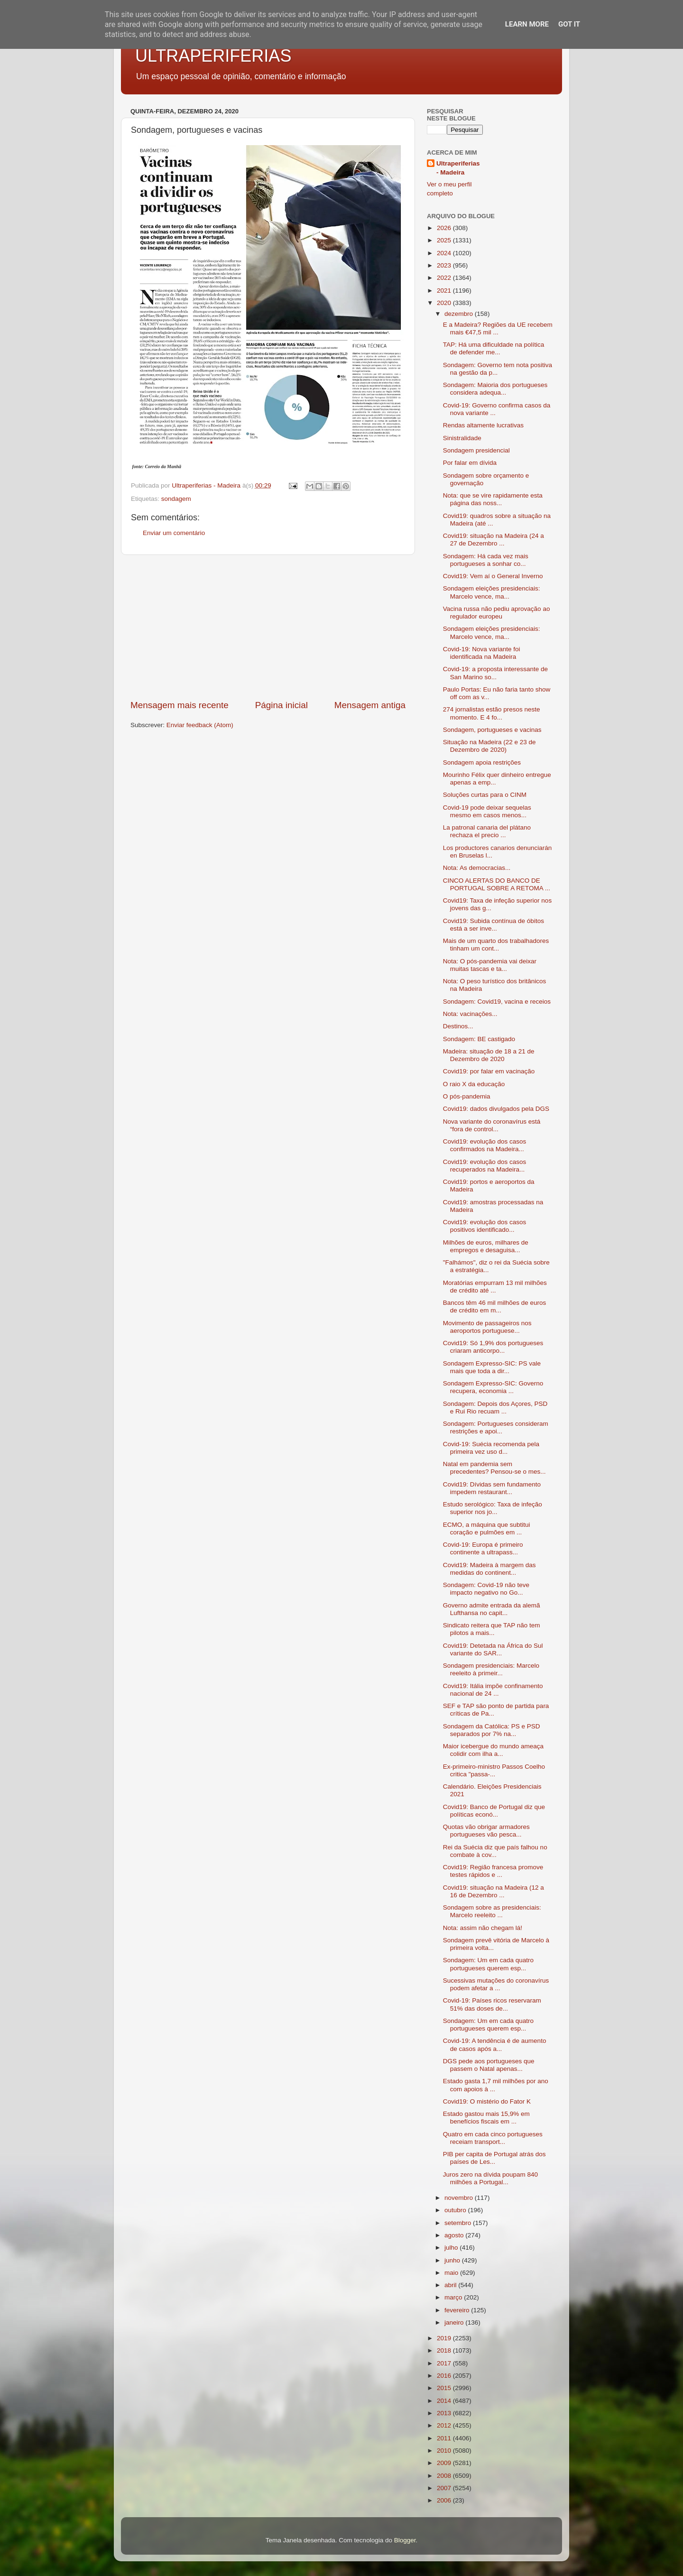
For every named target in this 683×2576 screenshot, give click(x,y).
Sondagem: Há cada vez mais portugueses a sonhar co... (485, 560)
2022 (445, 277)
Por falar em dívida (470, 462)
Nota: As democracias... (477, 867)
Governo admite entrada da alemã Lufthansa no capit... (491, 1609)
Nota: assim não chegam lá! (482, 1927)
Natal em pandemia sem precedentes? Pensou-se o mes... (494, 1467)
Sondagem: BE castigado (479, 1039)
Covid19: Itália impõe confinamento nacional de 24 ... (493, 1689)
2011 (445, 2438)
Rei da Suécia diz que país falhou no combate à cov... (495, 1851)
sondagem (176, 498)
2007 (445, 2488)
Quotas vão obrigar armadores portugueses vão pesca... (486, 1830)
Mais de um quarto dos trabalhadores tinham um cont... (496, 944)
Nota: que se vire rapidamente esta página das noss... (493, 499)
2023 (445, 265)
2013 (445, 2413)
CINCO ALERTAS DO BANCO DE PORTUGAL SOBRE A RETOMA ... (496, 884)
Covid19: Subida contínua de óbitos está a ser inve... (493, 924)
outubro (456, 2210)
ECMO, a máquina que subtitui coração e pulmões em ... (486, 1528)
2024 (445, 253)
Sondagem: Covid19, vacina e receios (497, 1001)
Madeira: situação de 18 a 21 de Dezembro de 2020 (489, 1055)
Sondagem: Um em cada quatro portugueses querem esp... (488, 1964)
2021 (445, 290)
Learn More (527, 24)
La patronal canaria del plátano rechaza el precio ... (487, 831)
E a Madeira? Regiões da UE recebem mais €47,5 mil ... (498, 328)
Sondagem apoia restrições (482, 762)
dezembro (459, 313)
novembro (459, 2197)
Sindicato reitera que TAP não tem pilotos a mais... (491, 1629)
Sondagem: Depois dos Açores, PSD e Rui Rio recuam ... (495, 1407)
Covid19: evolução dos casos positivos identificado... (484, 1226)
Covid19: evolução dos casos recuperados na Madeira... (484, 1165)
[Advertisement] (268, 627)
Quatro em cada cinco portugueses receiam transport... (493, 2138)
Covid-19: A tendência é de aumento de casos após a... (494, 2044)
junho (453, 2260)
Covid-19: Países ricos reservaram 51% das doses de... (492, 2004)
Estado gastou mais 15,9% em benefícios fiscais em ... (486, 2117)
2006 (445, 2500)
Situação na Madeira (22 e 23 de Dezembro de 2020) (489, 746)
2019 (445, 2338)
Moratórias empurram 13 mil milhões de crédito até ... (495, 1286)
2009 (445, 2462)
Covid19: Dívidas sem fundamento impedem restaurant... (492, 1488)
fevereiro (457, 2310)
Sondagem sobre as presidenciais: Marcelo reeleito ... (492, 1911)
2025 (445, 240)
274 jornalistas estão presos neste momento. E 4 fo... (491, 713)
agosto (454, 2235)
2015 (445, 2387)
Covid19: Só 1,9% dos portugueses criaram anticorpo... (493, 1346)
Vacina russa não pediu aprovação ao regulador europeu (496, 612)
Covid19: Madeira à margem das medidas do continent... (489, 1568)
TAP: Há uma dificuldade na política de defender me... (494, 348)
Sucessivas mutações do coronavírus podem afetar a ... (496, 1984)
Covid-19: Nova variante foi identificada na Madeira (481, 653)
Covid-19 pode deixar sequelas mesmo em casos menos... (487, 811)
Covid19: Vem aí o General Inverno (493, 576)
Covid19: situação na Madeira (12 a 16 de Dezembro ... (493, 1891)
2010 (445, 2450)
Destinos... (458, 1026)
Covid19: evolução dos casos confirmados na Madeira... (484, 1145)
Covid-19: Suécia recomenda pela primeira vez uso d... (491, 1447)
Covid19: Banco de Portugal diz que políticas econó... (494, 1810)
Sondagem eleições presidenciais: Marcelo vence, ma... (491, 592)
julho (452, 2247)
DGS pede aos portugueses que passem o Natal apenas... (489, 2065)
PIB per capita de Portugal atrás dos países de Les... (494, 2158)
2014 (445, 2400)
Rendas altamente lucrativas (483, 425)
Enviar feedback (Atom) (199, 725)
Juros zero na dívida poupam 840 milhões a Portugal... (490, 2178)
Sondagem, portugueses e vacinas (492, 729)
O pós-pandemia (466, 1096)
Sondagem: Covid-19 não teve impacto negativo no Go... (486, 1588)
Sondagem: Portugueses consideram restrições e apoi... (495, 1427)
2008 (445, 2475)
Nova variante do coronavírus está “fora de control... (492, 1125)
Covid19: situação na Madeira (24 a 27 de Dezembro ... (493, 539)
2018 (445, 2350)
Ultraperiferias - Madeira (458, 168)
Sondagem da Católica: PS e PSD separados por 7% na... (491, 1730)
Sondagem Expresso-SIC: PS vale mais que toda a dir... (492, 1367)
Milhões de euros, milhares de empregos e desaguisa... (485, 1246)
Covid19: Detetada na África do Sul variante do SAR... (493, 1649)
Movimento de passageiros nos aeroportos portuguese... (487, 1327)
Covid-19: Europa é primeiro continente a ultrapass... (483, 1548)
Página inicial (281, 705)
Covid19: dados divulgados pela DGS (496, 1108)
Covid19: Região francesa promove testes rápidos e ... (493, 1871)
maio (452, 2272)
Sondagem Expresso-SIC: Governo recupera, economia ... (493, 1387)
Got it (569, 24)
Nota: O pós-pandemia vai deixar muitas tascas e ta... (489, 965)
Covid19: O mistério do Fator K (487, 2101)
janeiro (454, 2322)
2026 (445, 227)
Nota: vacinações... (470, 1013)
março (454, 2297)
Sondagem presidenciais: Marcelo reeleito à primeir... (491, 1669)
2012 (445, 2425)
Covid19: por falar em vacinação (489, 1071)
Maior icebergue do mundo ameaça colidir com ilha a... (493, 1750)
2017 (445, 2363)
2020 (445, 302)
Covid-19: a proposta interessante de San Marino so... (495, 672)
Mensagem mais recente (179, 705)
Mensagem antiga (370, 705)
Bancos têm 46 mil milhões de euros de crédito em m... (494, 1306)
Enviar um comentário (174, 532)
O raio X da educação (474, 1084)
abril (451, 2285)
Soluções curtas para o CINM (484, 794)
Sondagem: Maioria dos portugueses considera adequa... (495, 388)
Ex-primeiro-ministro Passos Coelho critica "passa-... (494, 1770)
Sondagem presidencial (476, 450)
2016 (445, 2375)
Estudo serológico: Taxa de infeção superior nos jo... (492, 1508)
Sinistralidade (462, 438)
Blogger (405, 2540)
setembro (458, 2222)
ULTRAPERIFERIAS (213, 55)
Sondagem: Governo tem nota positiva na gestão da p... (497, 368)
